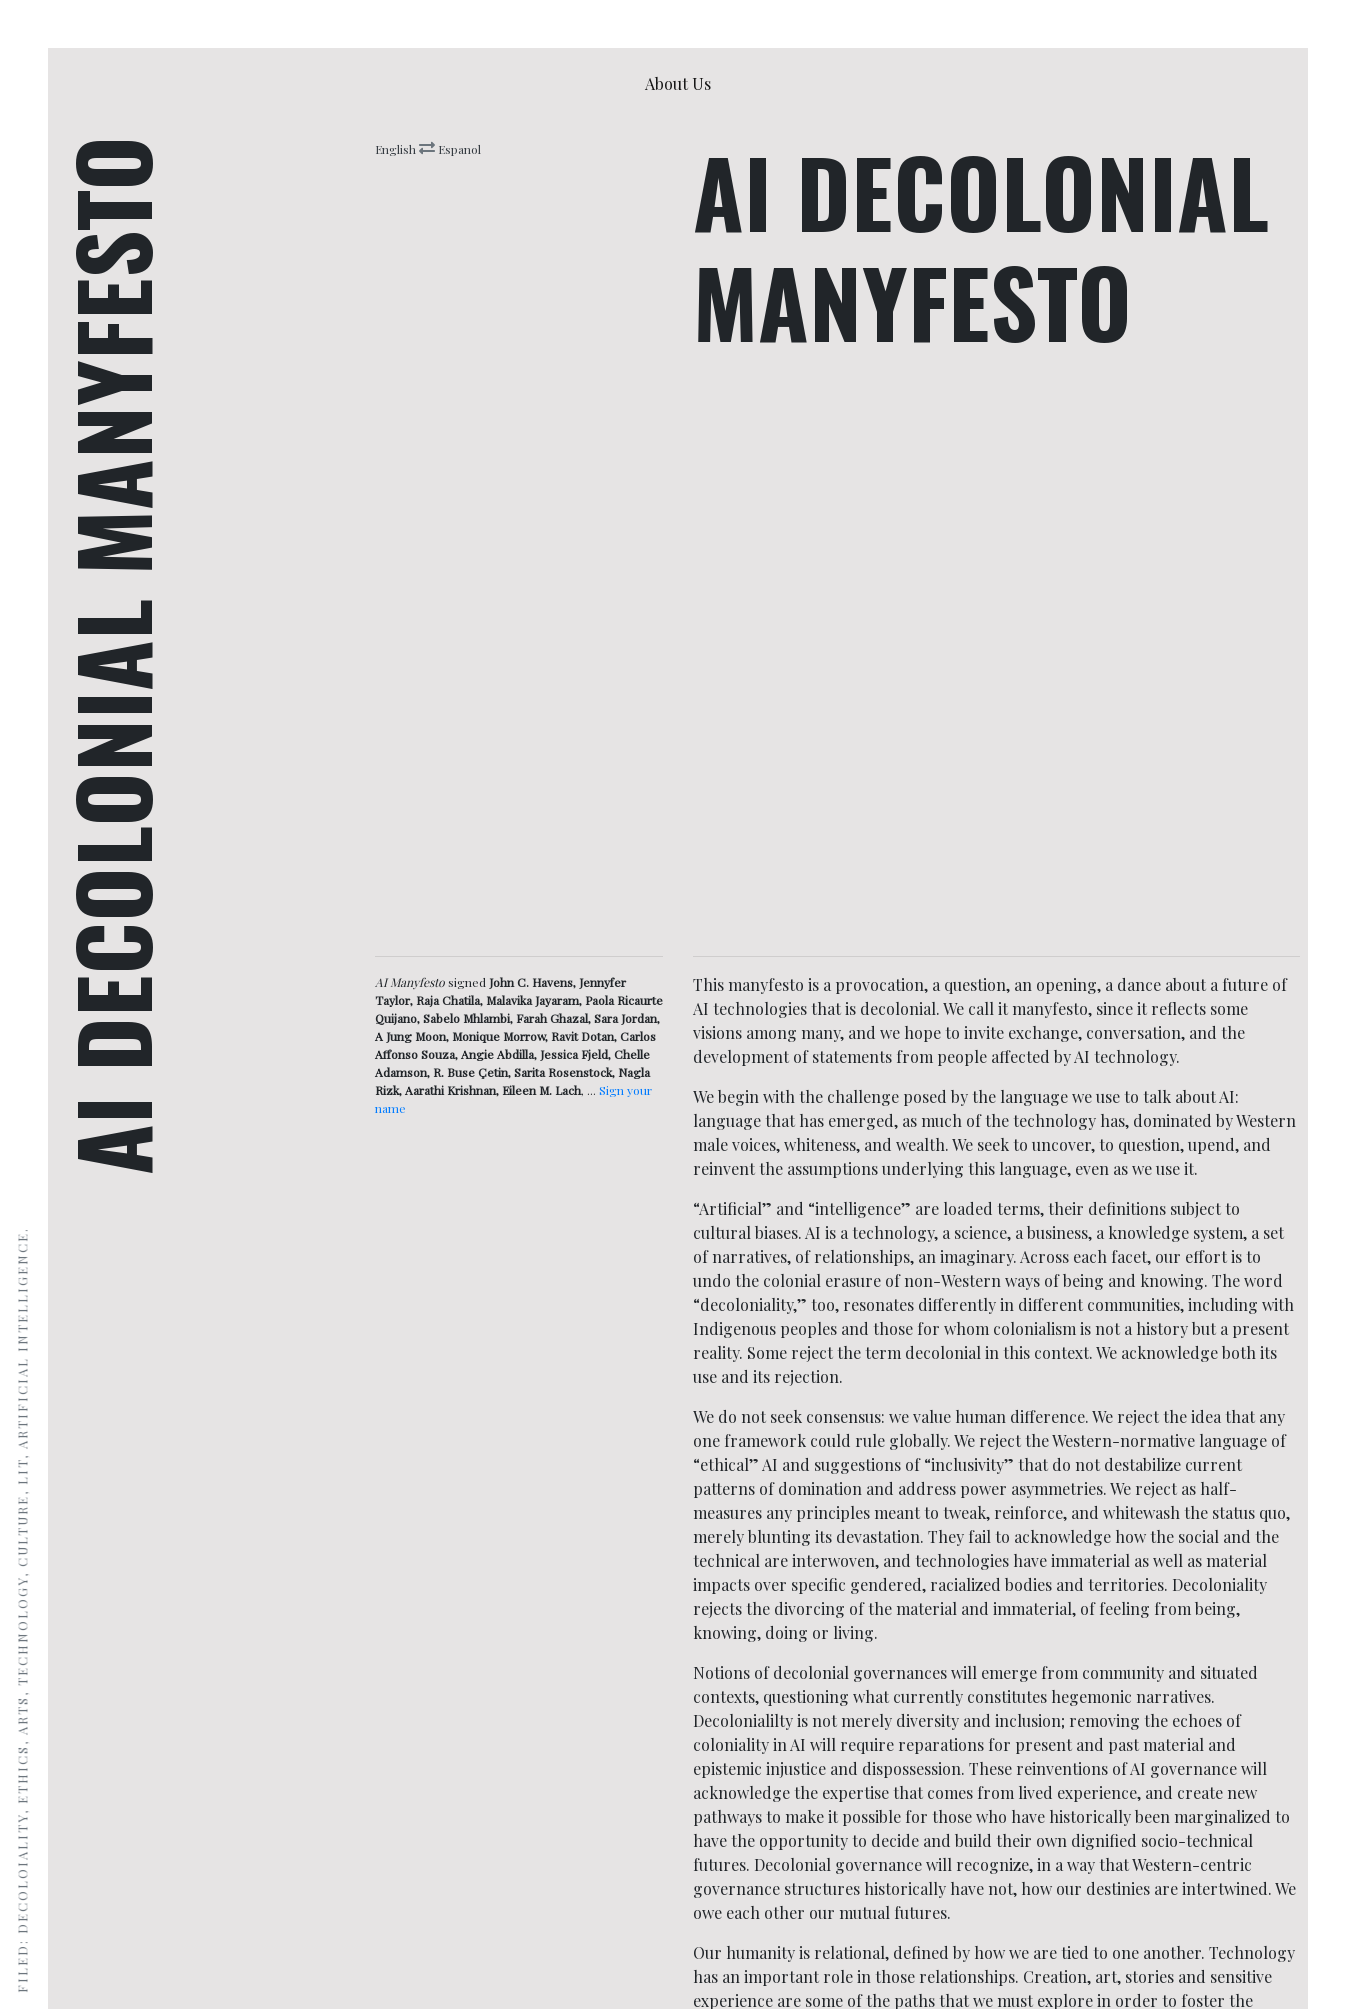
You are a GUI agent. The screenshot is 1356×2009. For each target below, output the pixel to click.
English (397, 149)
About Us (682, 82)
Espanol (458, 149)
